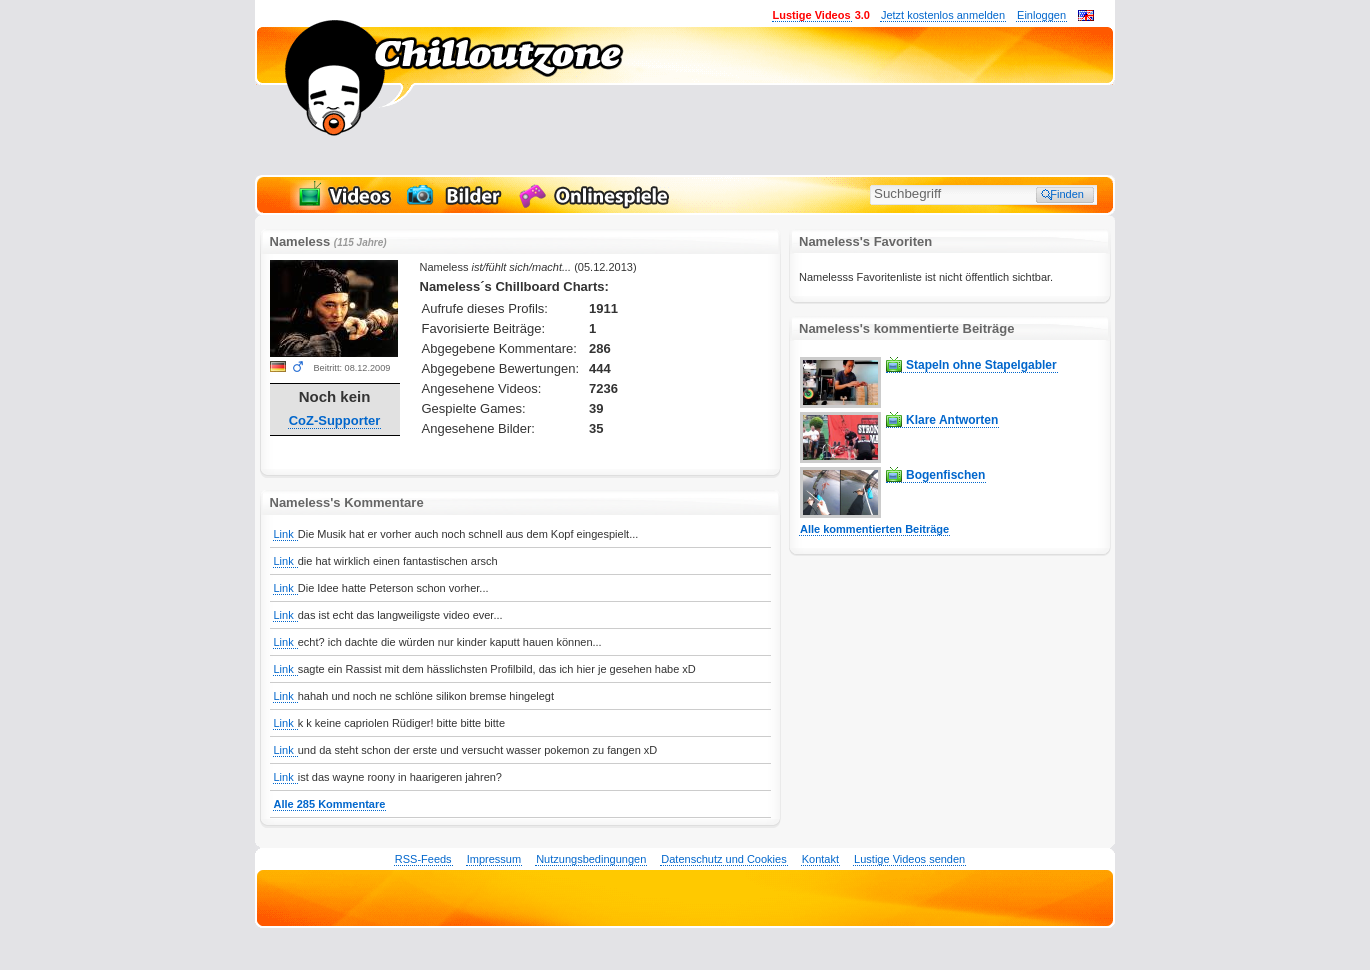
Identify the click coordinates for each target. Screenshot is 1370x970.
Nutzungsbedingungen (591, 859)
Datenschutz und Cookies (723, 859)
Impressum (494, 859)
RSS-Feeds (423, 859)
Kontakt (820, 859)
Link (285, 534)
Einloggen (1041, 15)
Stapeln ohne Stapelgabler (981, 365)
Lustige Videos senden (909, 859)
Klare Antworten (952, 420)
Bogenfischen (945, 475)
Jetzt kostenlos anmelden (943, 15)
